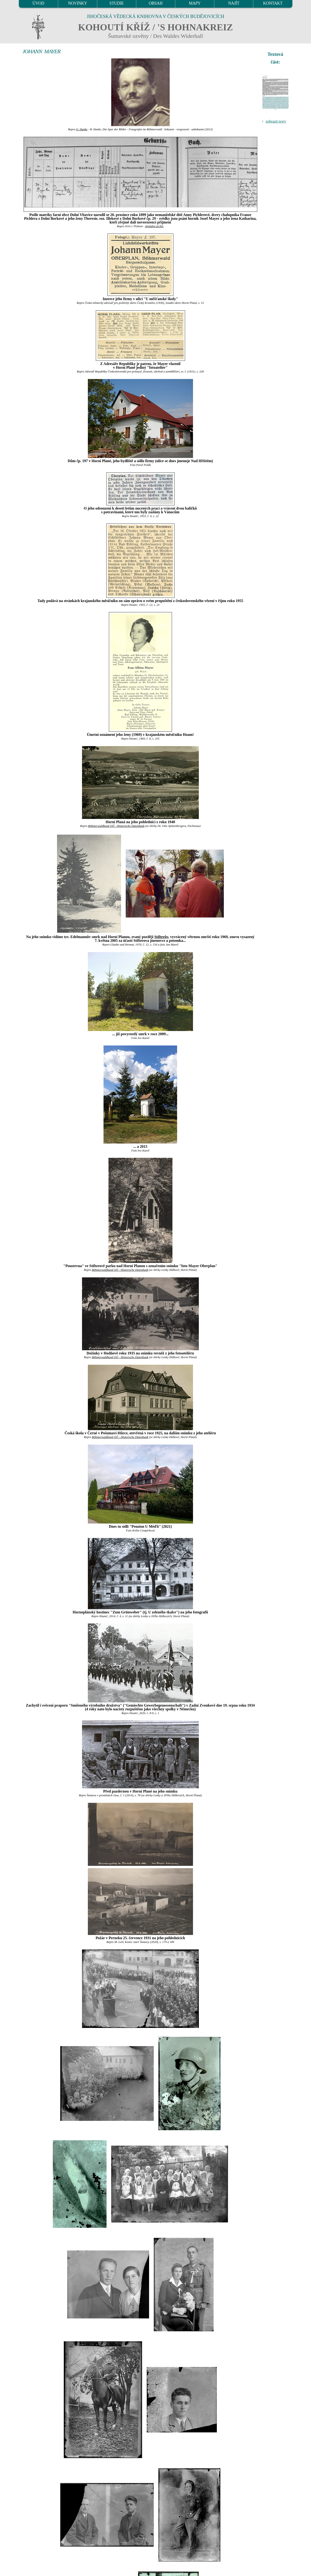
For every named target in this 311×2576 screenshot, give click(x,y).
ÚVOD (38, 3)
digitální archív (154, 226)
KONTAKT (272, 3)
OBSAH (155, 3)
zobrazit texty (276, 121)
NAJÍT (233, 3)
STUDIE (116, 3)
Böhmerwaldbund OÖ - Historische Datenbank (116, 826)
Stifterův (161, 937)
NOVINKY (77, 3)
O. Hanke (81, 129)
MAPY (194, 3)
